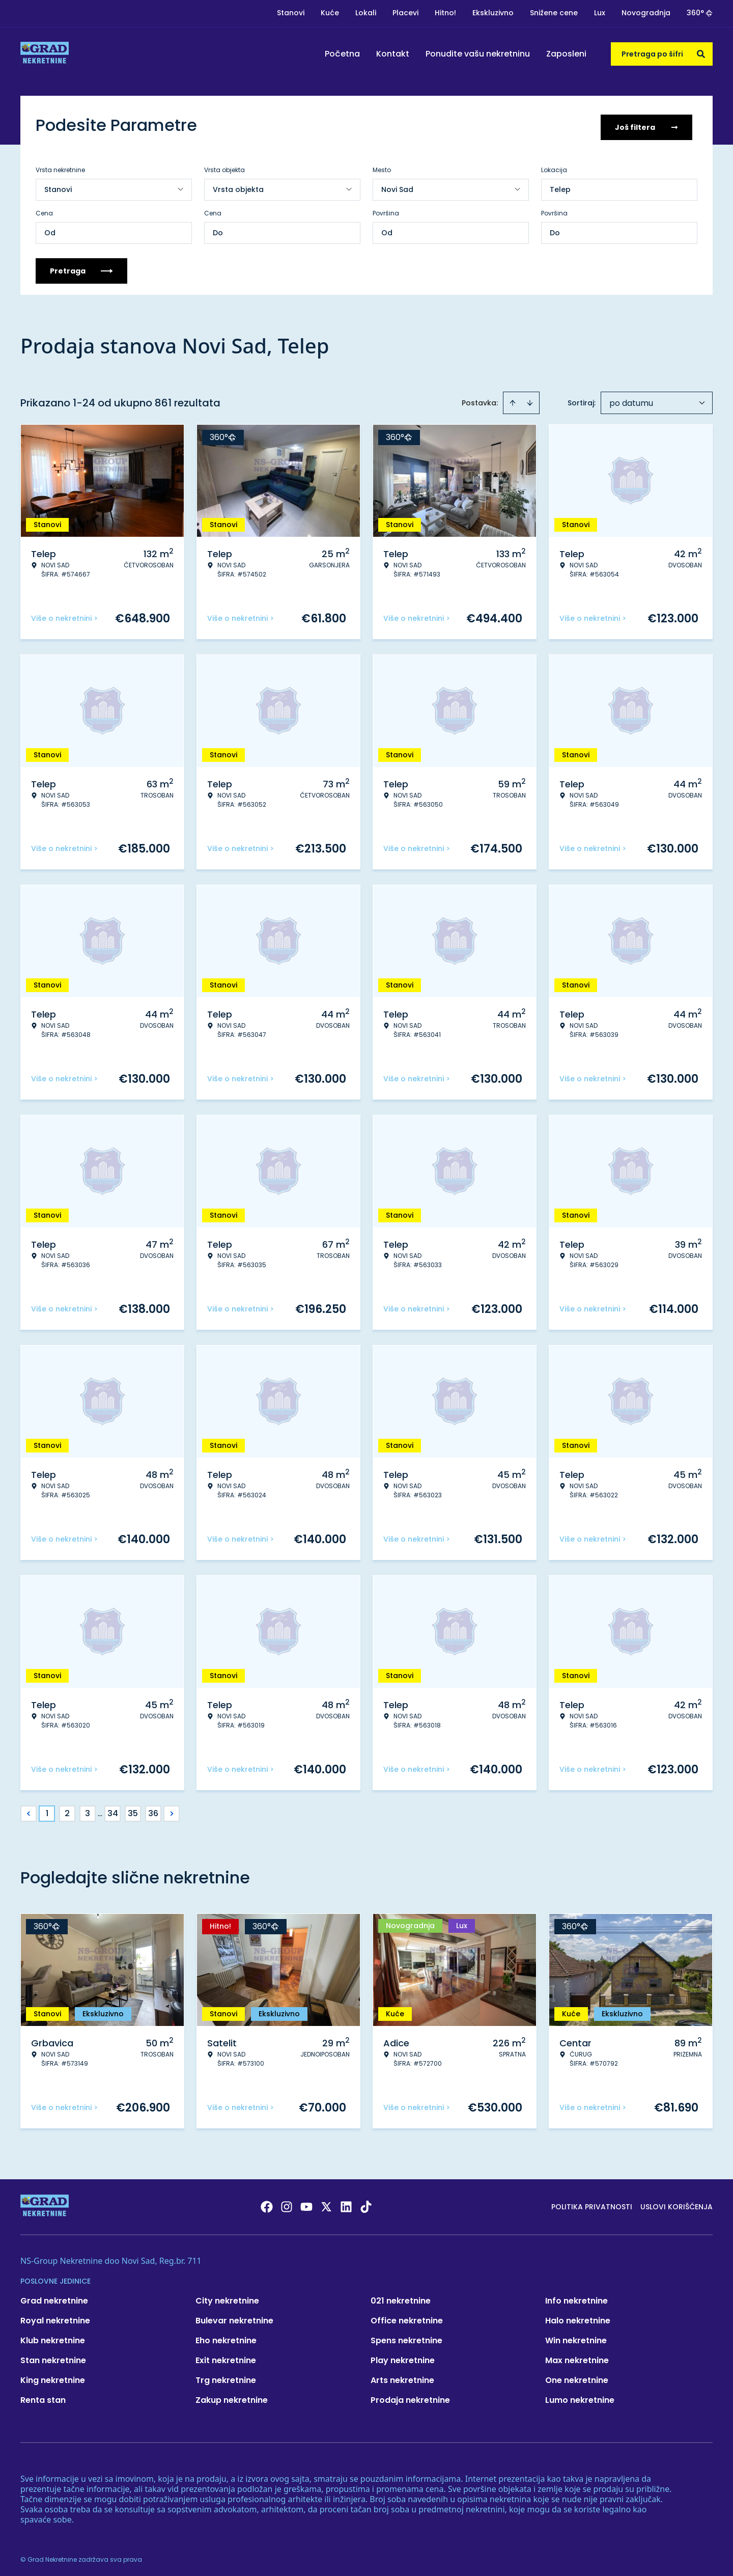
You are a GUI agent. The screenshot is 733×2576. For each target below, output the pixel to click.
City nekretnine (227, 2297)
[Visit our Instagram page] (286, 2203)
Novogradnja (646, 13)
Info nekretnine (576, 2297)
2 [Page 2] (67, 1810)
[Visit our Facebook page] (267, 2203)
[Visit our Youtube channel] (306, 2203)
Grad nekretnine (54, 2297)
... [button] (100, 1810)
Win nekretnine (576, 2337)
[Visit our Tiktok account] (366, 2203)
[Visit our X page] (326, 2203)
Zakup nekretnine (231, 2396)
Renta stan (43, 2396)
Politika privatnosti (591, 2203)
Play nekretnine (403, 2357)
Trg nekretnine (225, 2376)
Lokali (365, 13)
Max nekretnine (577, 2357)
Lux (599, 13)
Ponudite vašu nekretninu (478, 54)
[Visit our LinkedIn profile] (346, 2203)
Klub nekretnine (52, 2337)
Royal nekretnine (55, 2317)
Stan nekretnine (53, 2357)
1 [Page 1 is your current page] (47, 1810)
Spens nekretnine (406, 2337)
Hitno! (445, 13)
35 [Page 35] (133, 1810)
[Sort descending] (530, 399)
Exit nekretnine (225, 2357)
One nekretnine (576, 2376)
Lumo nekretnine (579, 2396)
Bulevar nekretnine (234, 2317)
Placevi (405, 13)
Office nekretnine (407, 2317)
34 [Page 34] (112, 1810)
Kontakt (392, 54)
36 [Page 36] (153, 1810)
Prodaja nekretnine (410, 2396)
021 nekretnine (401, 2297)
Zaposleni (566, 54)
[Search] (701, 54)
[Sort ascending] (512, 399)
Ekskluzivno (493, 13)
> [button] (172, 1810)
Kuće (330, 13)
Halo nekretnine (577, 2317)
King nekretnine (52, 2376)
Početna (342, 54)
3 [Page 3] (87, 1810)
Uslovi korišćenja (676, 2203)
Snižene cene (554, 13)
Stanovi (290, 13)
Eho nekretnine (226, 2337)
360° (700, 13)
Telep (560, 186)
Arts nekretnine (402, 2376)
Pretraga (81, 267)
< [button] (29, 1810)
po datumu (631, 399)
